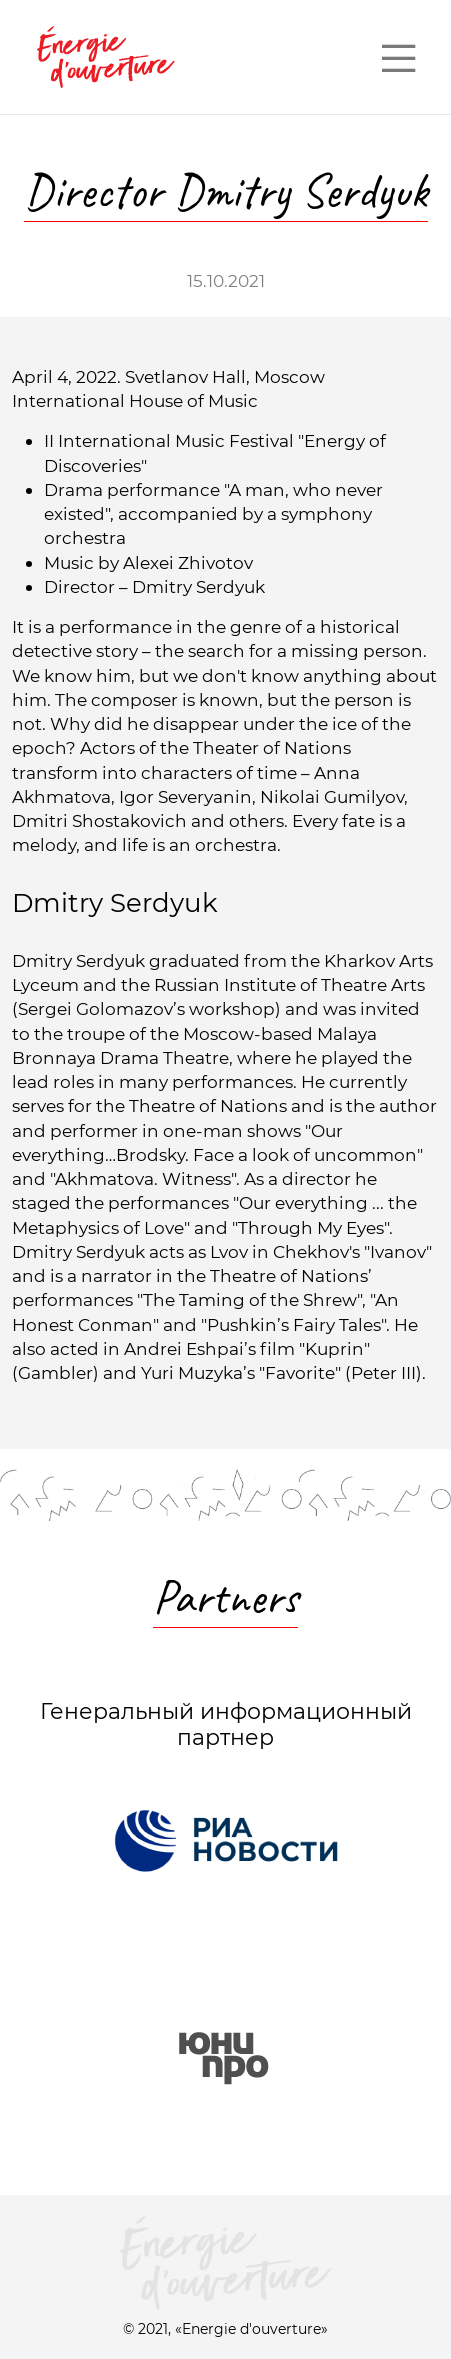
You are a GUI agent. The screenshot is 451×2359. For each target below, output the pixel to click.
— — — (398, 57)
